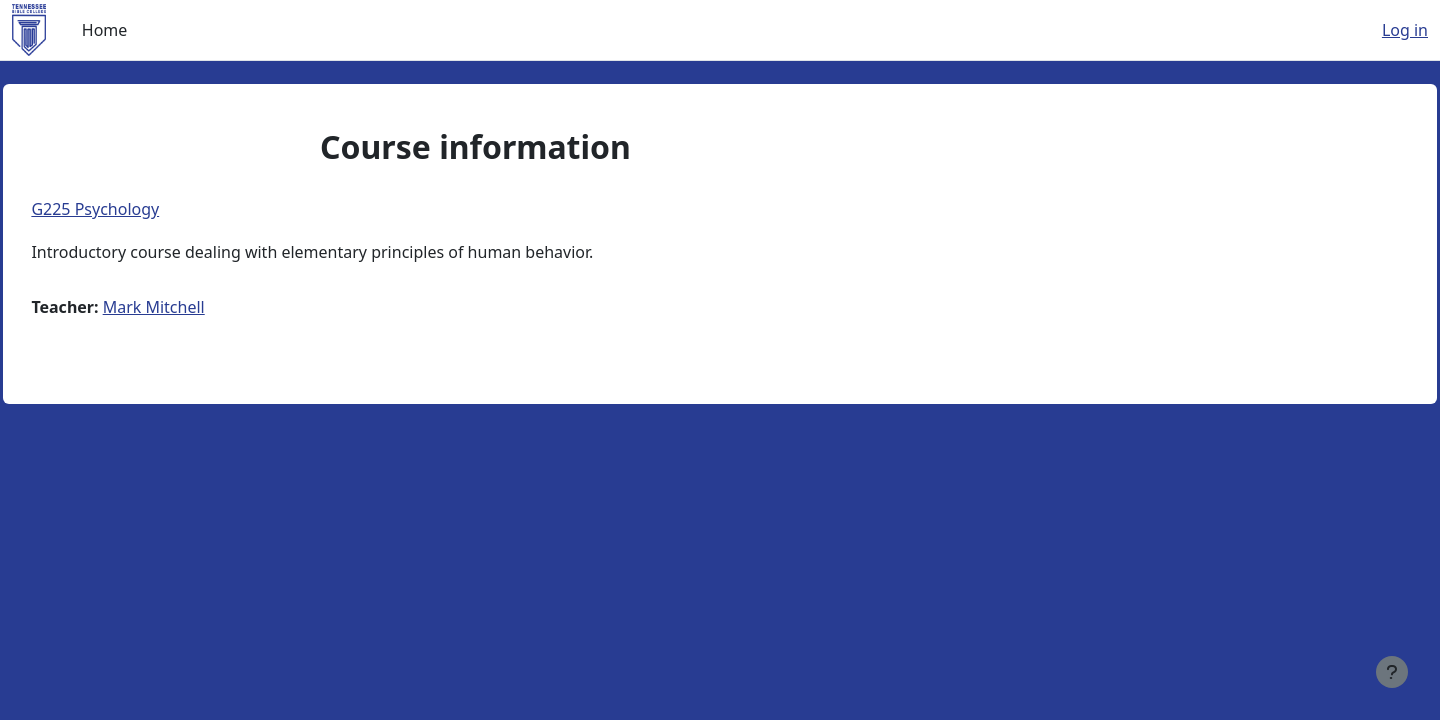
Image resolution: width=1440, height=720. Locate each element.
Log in (1405, 30)
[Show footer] (1392, 672)
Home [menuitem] (105, 30)
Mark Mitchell (198, 307)
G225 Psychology (140, 209)
